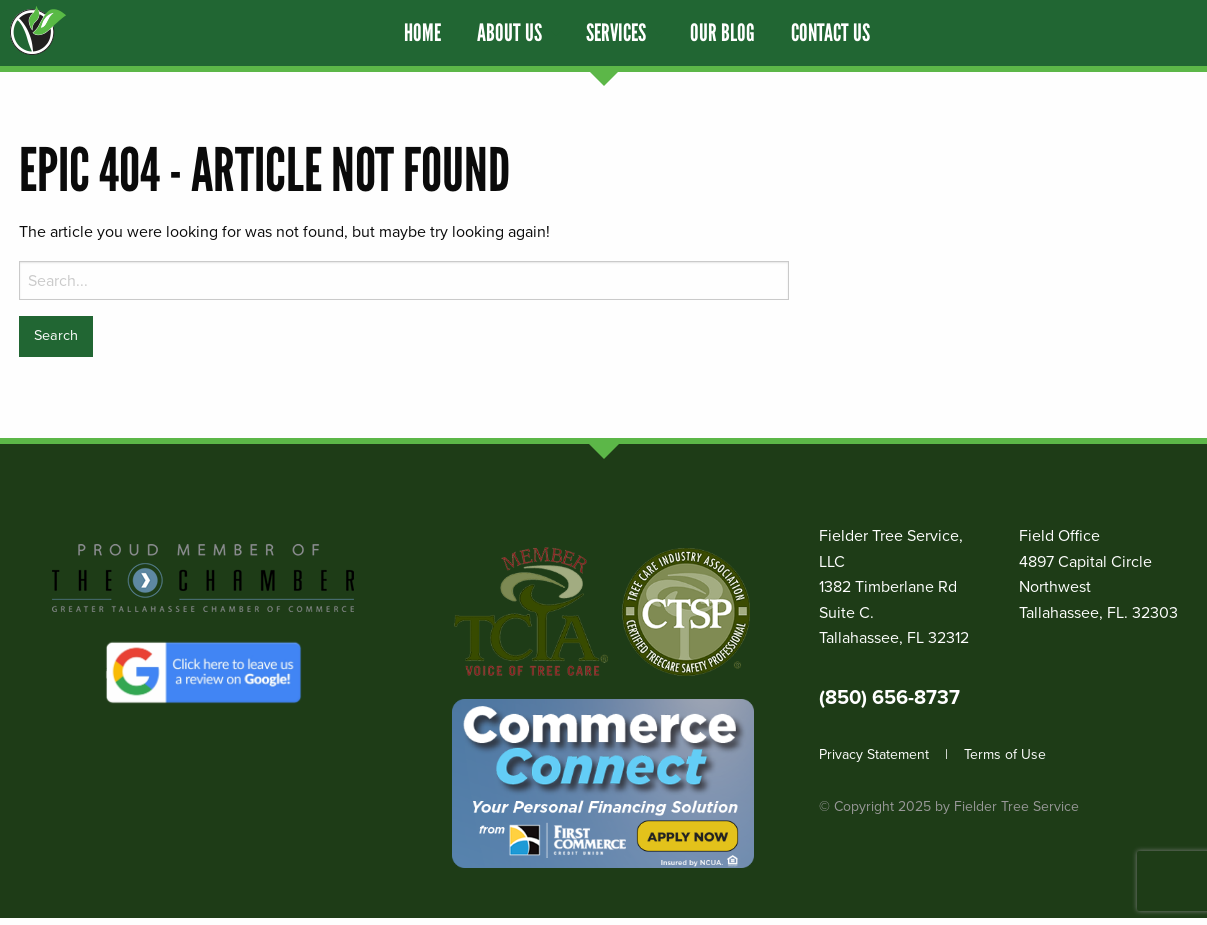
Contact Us (830, 33)
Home (422, 33)
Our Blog (722, 33)
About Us (509, 33)
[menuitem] (422, 33)
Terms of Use (1005, 754)
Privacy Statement (874, 754)
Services (616, 33)
